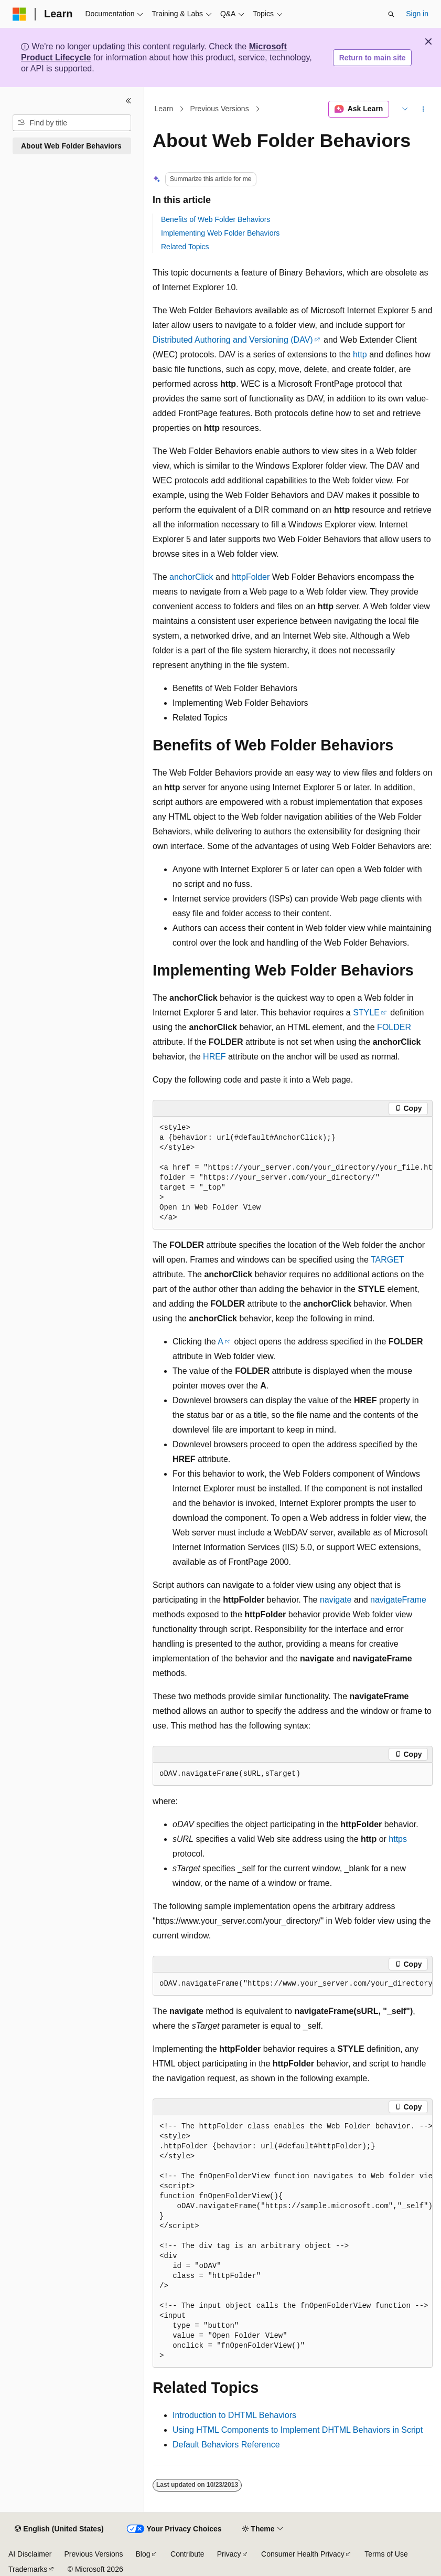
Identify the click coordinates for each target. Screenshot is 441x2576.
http (360, 354)
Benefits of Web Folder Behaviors (215, 219)
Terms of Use (385, 2554)
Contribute (187, 2554)
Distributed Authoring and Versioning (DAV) (233, 339)
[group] (293, 1173)
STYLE (366, 1012)
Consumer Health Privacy (303, 2554)
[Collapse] (128, 100)
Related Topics (185, 246)
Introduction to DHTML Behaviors (234, 2415)
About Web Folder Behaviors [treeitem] (71, 146)
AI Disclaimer (29, 2554)
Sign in (417, 13)
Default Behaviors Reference (226, 2444)
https (398, 1839)
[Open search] (391, 14)
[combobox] (72, 122)
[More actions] (423, 109)
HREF (214, 1056)
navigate (336, 1599)
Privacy (229, 2554)
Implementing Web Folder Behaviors (220, 233)
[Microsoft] (19, 14)
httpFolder (251, 577)
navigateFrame (398, 1599)
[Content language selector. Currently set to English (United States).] (59, 2529)
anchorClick (191, 577)
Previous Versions (219, 109)
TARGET (387, 1259)
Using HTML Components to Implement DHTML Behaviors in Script (298, 2429)
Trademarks (27, 2569)
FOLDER (394, 1027)
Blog (143, 2554)
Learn (164, 109)
